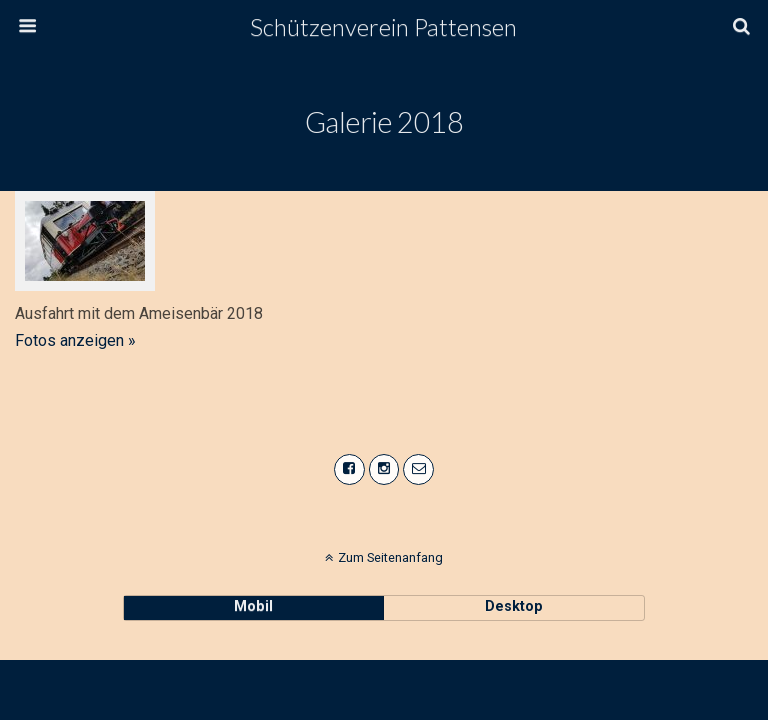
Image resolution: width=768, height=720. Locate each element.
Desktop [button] (514, 606)
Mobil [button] (253, 606)
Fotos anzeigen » (75, 340)
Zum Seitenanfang (390, 557)
